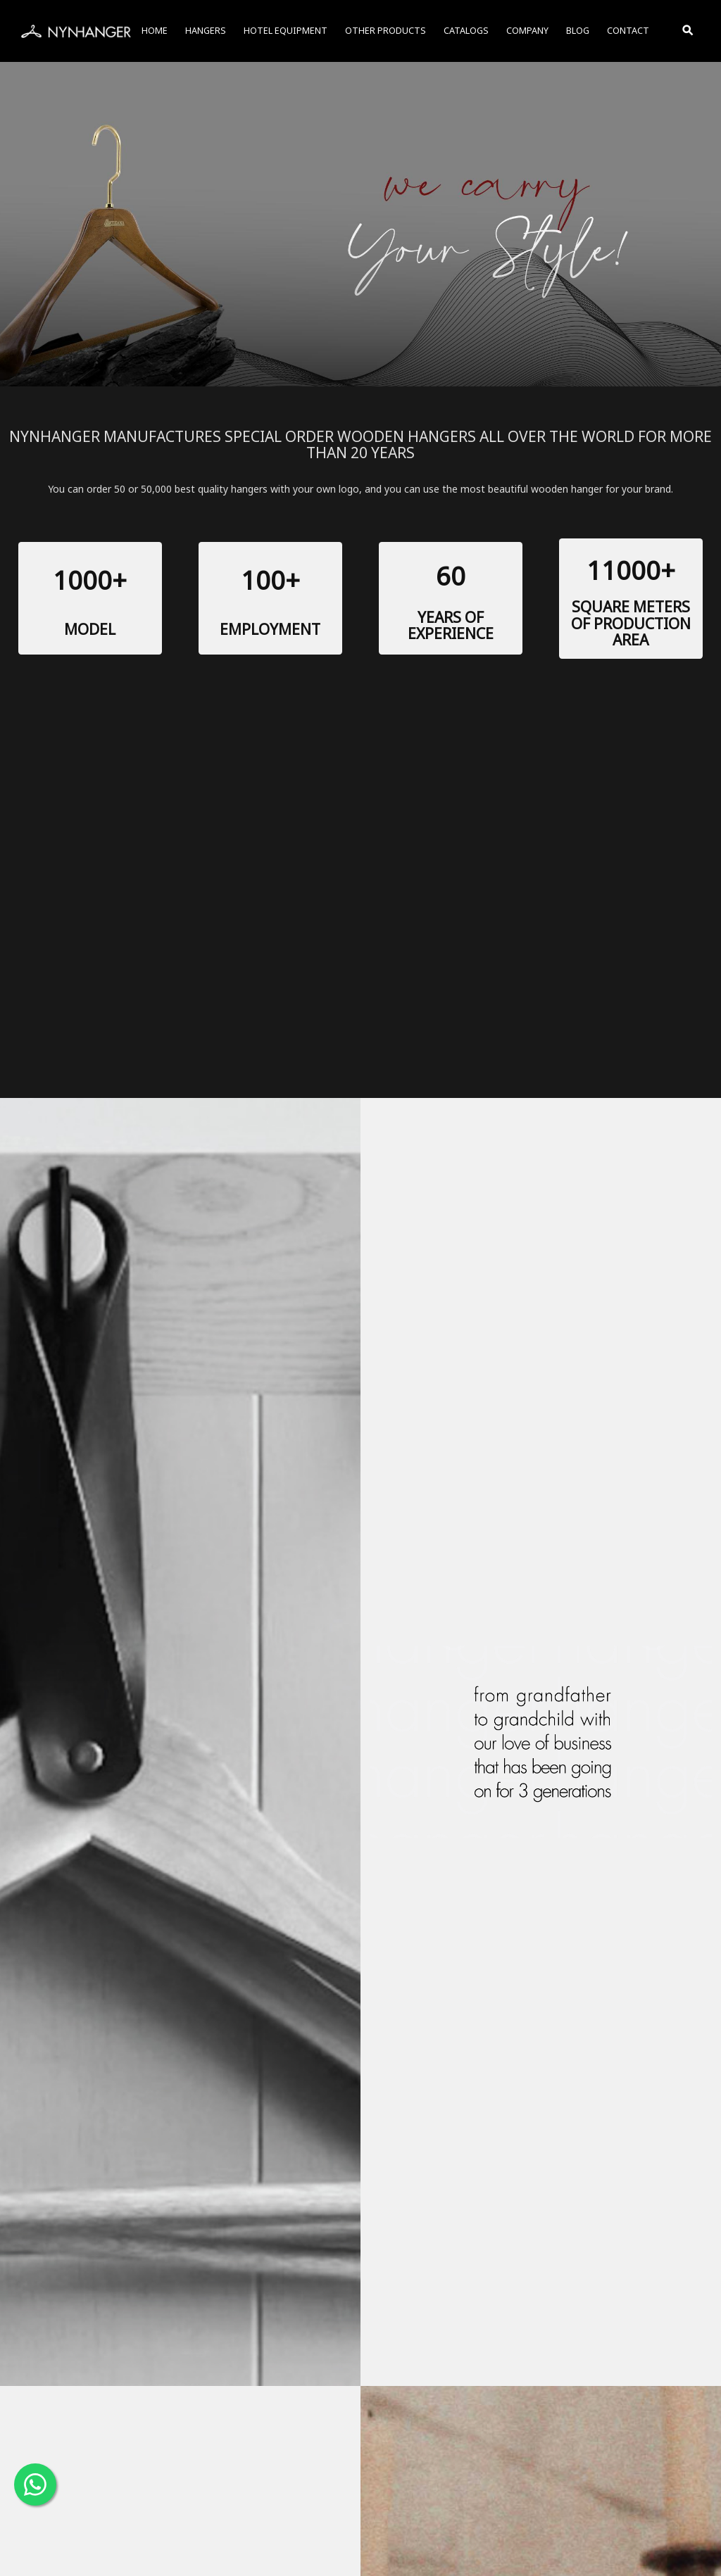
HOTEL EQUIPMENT (285, 31)
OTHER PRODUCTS (385, 31)
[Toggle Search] (688, 31)
